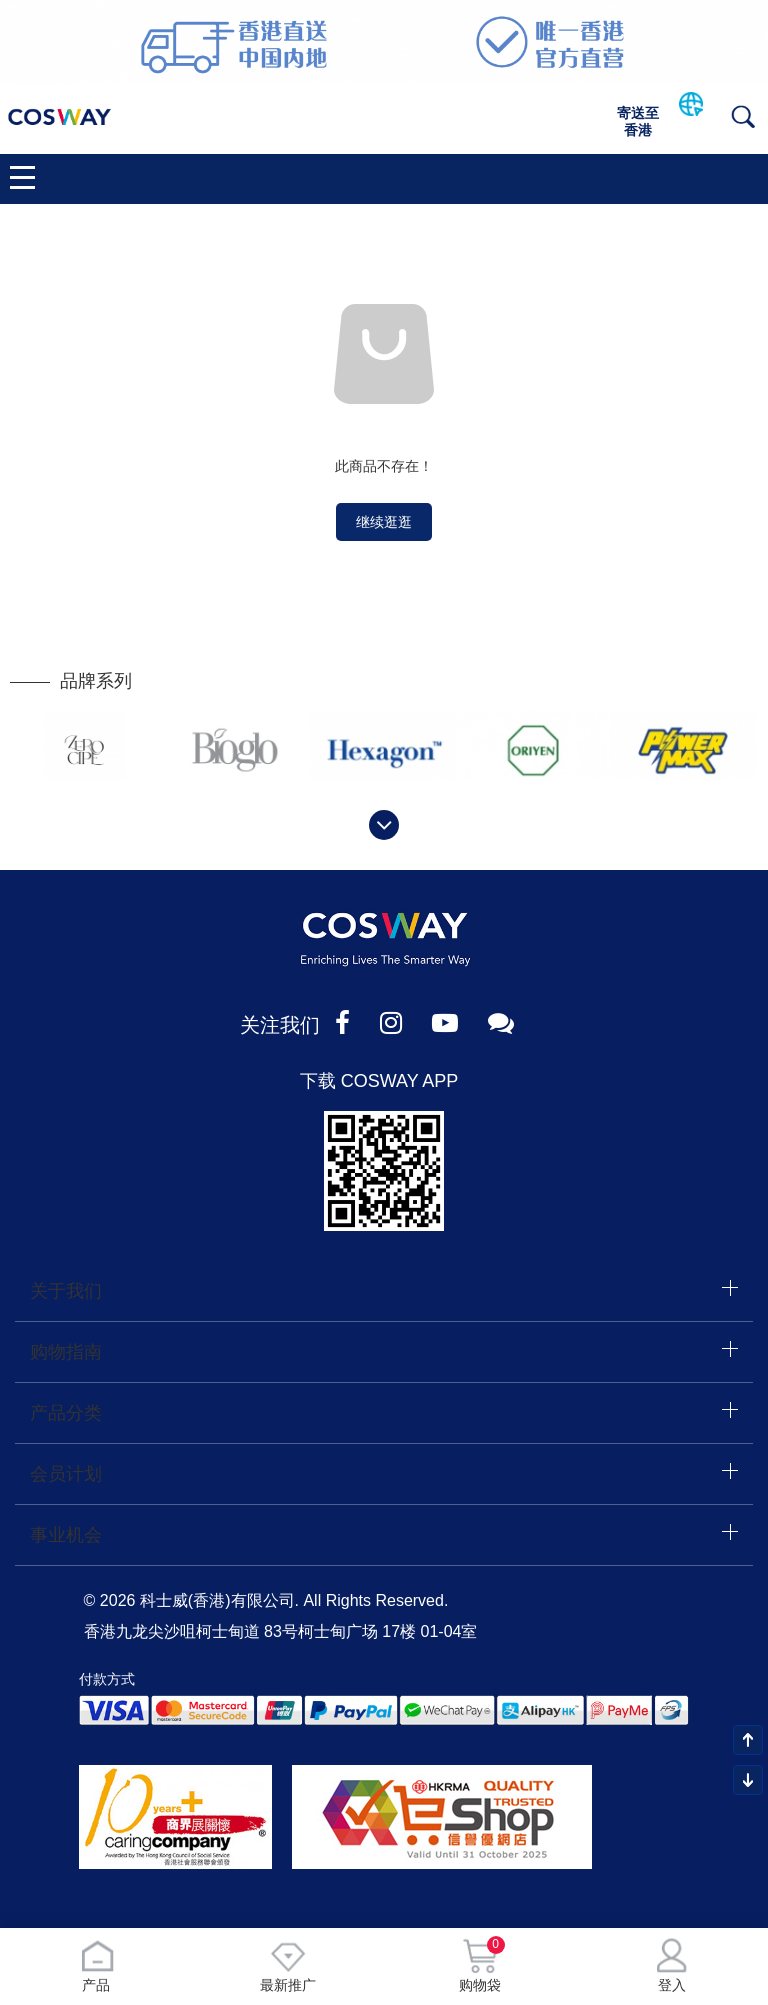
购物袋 (480, 1965)
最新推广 (288, 1965)
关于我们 (66, 1291)
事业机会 (66, 1535)
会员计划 (66, 1474)
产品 (96, 1965)
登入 (672, 1965)
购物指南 (66, 1352)
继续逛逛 (384, 522)
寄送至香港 (638, 121)
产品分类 (66, 1413)
